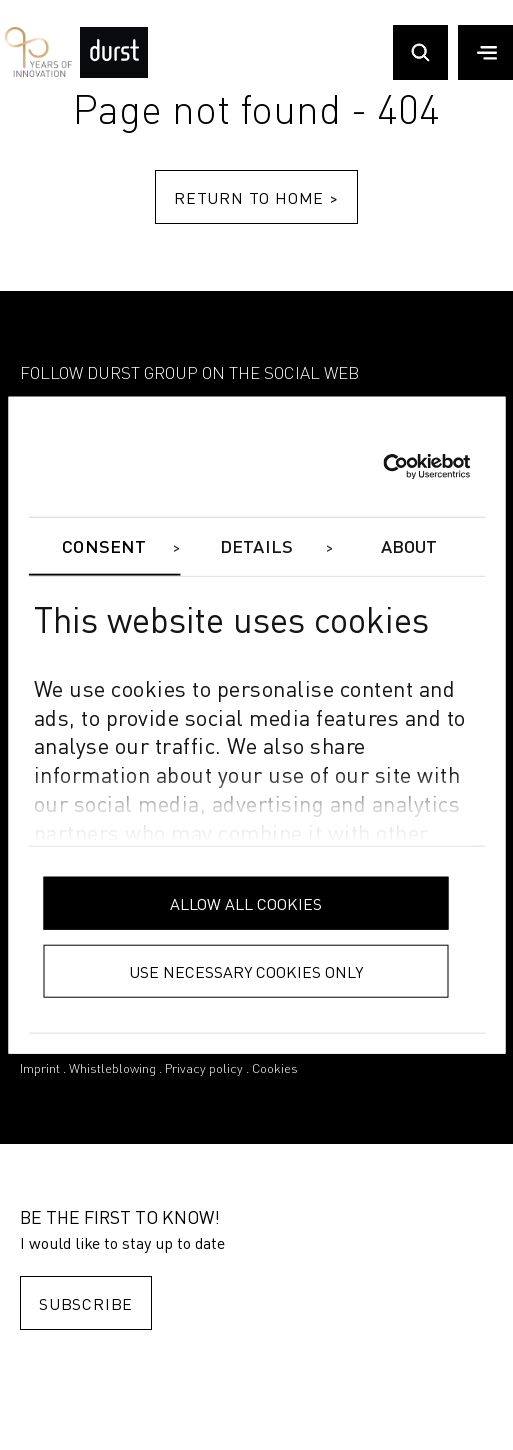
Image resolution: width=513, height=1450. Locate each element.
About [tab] (409, 548)
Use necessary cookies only (246, 970)
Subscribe (86, 1303)
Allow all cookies (246, 902)
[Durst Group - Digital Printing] (114, 73)
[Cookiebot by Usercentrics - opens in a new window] (382, 467)
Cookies (275, 1069)
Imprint (40, 1069)
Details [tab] (256, 548)
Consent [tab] (104, 548)
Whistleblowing (112, 1069)
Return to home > (256, 197)
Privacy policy (204, 1069)
